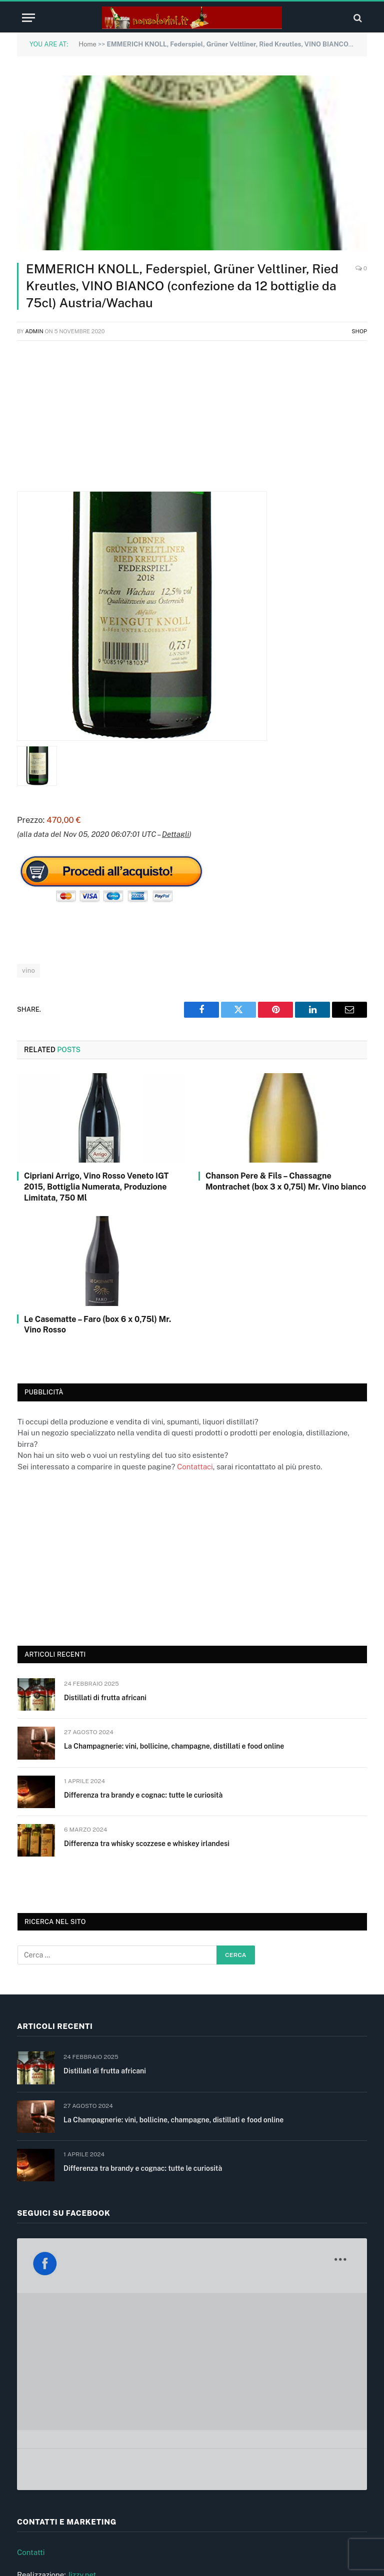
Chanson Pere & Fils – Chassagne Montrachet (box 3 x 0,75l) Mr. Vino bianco (286, 1181)
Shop (359, 331)
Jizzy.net (82, 2401)
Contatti (31, 2379)
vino (28, 970)
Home (87, 44)
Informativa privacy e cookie (65, 2470)
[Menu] (28, 17)
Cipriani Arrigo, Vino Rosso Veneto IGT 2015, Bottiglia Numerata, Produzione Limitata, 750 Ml (96, 1187)
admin (34, 331)
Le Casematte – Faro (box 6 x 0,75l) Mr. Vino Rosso (97, 1324)
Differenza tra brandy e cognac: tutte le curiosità (143, 1795)
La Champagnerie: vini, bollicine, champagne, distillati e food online (174, 1746)
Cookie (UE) (37, 2493)
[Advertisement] (192, 421)
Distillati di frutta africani (105, 1698)
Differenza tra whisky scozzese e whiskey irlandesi (147, 1844)
